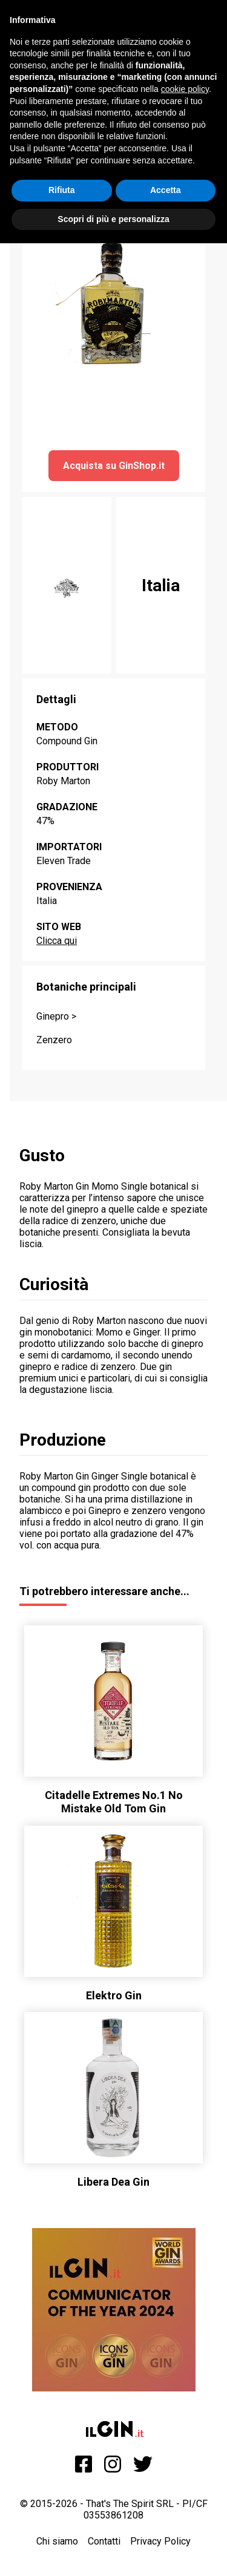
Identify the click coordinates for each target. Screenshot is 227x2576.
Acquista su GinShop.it (114, 465)
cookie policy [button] (185, 89)
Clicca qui (56, 940)
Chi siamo (57, 2541)
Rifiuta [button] (61, 190)
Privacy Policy (160, 2541)
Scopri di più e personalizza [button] (113, 219)
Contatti (104, 2541)
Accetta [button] (165, 190)
